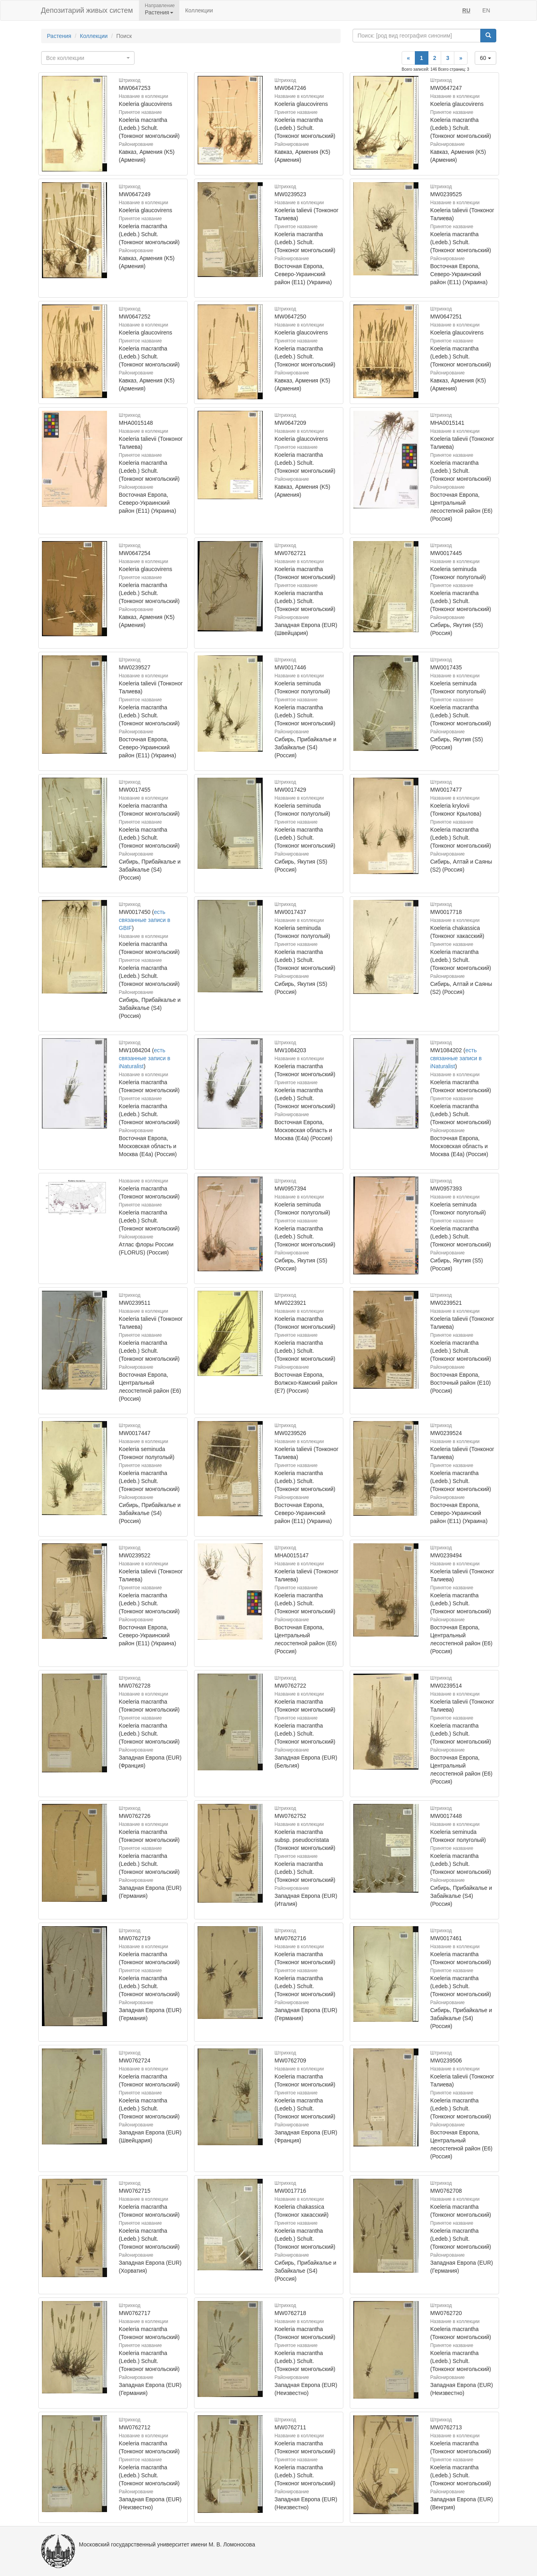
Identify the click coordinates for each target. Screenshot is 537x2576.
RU (466, 10)
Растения (59, 36)
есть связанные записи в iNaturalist (144, 1058)
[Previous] (408, 58)
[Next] (461, 58)
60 (485, 58)
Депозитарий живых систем (87, 10)
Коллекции (199, 10)
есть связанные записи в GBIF (144, 920)
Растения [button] (159, 12)
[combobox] (88, 58)
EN (486, 10)
